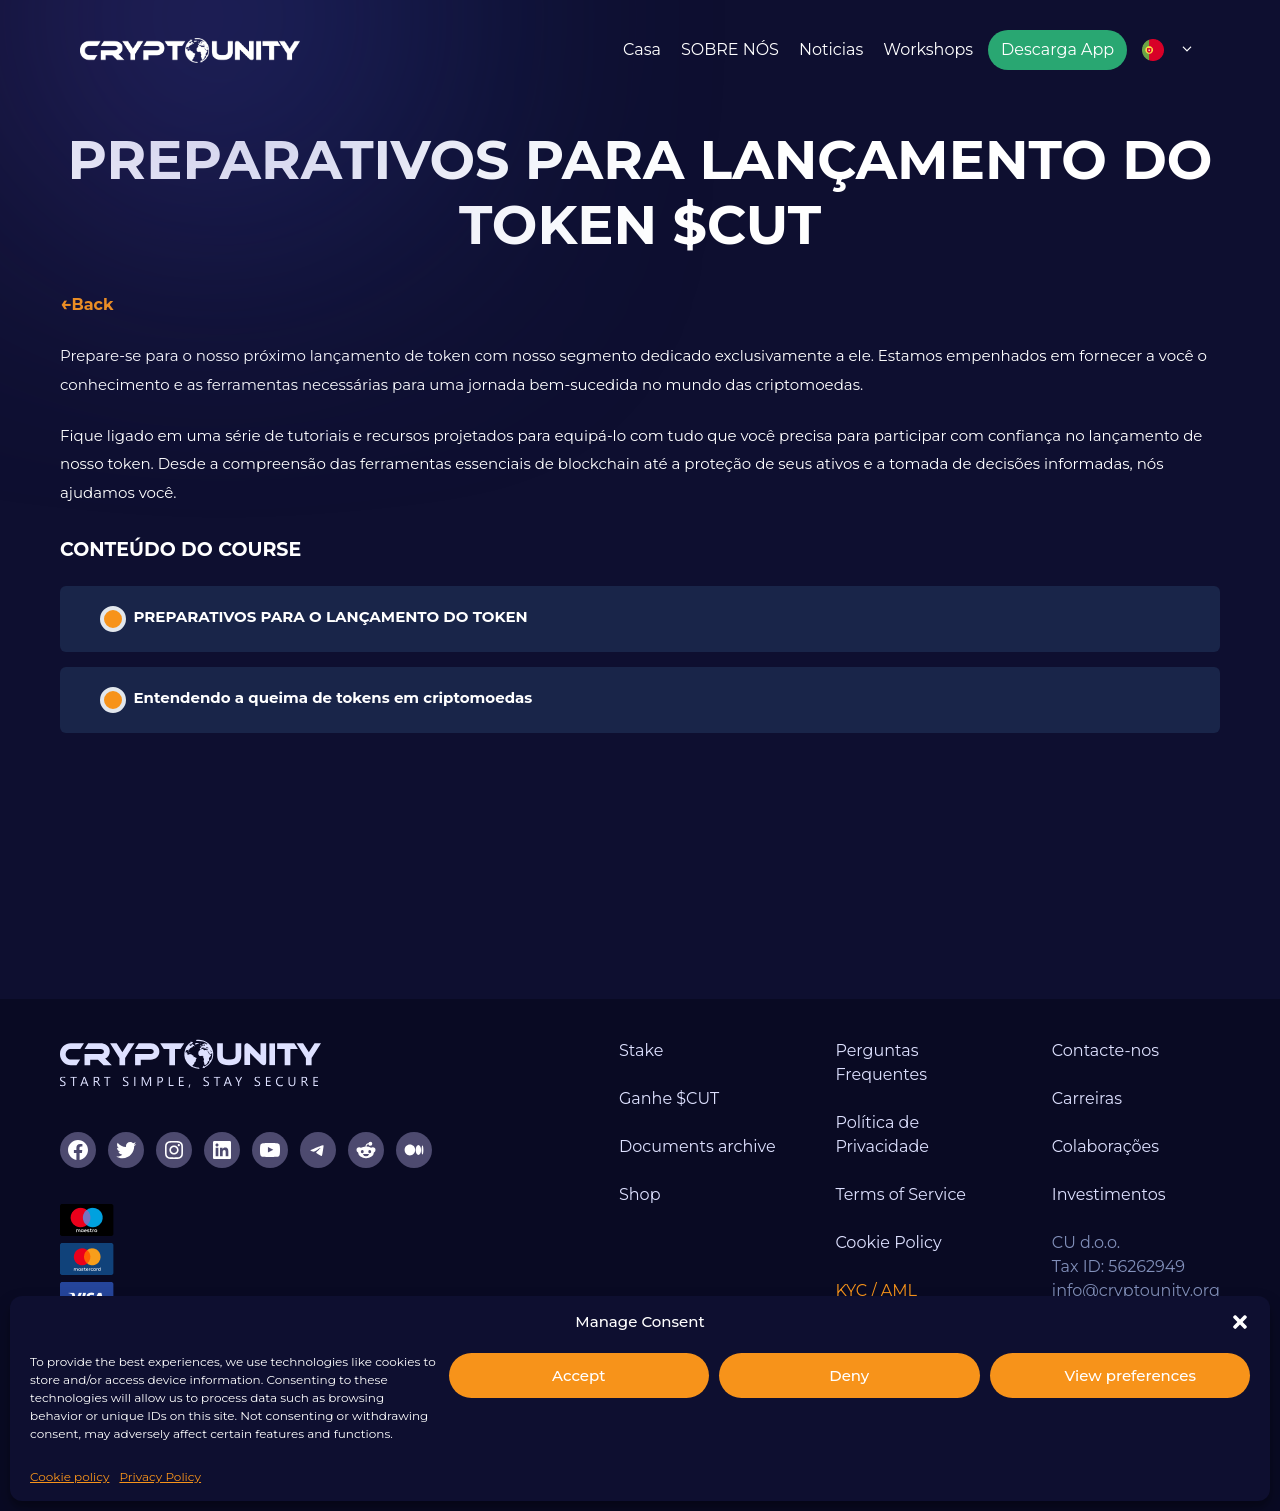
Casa (642, 49)
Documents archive (697, 1146)
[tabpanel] (640, 424)
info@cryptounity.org (1136, 1290)
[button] (1240, 1322)
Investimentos (1109, 1194)
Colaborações (1105, 1146)
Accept (578, 1375)
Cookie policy (69, 1476)
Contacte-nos (1105, 1050)
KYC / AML (876, 1290)
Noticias (831, 49)
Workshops (928, 49)
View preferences (1130, 1375)
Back (92, 304)
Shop (640, 1194)
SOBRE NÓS (730, 49)
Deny (849, 1375)
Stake (641, 1050)
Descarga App (1057, 49)
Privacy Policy (160, 1476)
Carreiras (1087, 1098)
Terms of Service (900, 1194)
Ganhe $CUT (669, 1098)
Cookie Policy (888, 1242)
